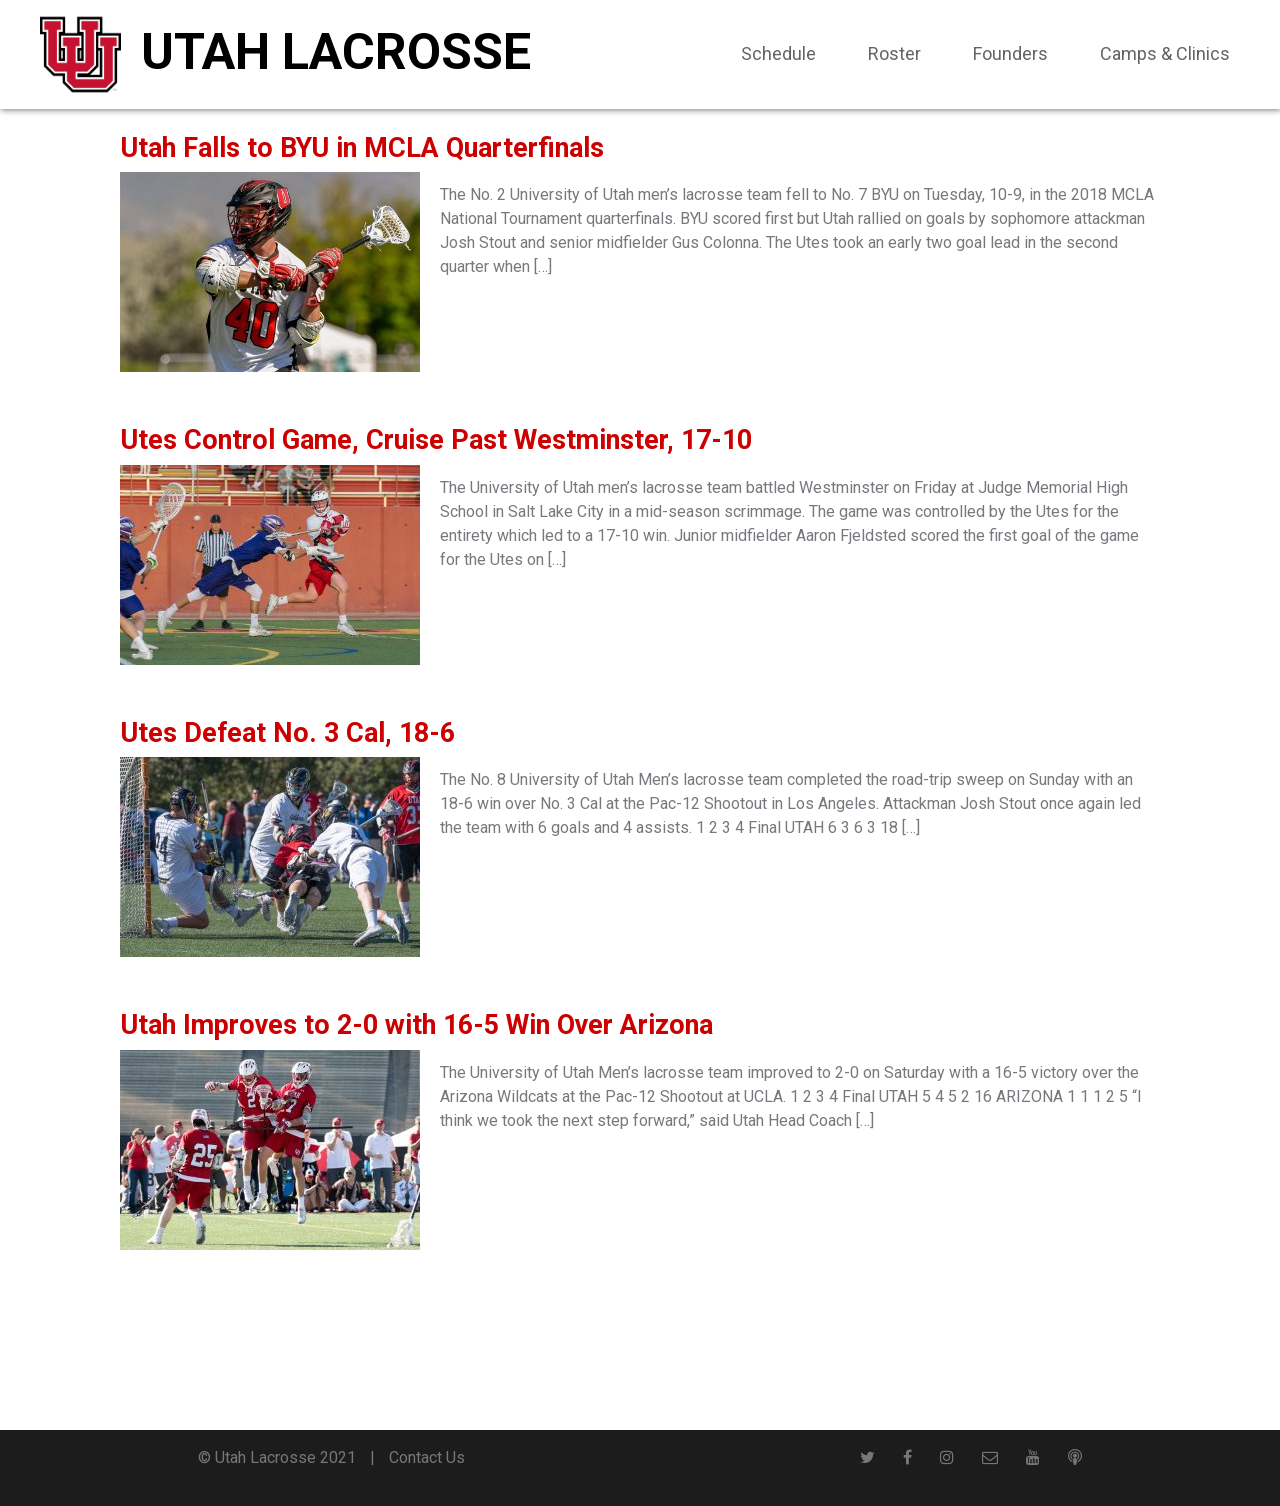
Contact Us (427, 1457)
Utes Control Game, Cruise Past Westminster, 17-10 (436, 440)
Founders (1010, 53)
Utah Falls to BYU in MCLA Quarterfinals (362, 148)
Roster (894, 53)
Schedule (778, 53)
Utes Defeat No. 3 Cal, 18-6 (287, 733)
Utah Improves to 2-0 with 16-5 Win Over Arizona (416, 1025)
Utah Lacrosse (336, 52)
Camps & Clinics (1165, 53)
